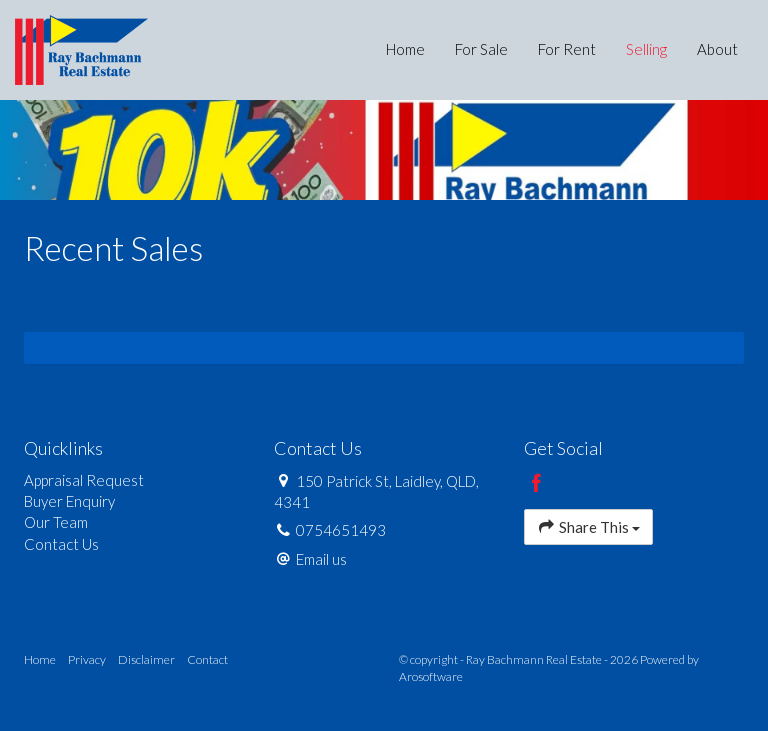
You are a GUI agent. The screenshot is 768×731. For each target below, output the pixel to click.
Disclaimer (146, 659)
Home (405, 49)
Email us (321, 559)
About (717, 49)
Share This (588, 526)
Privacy (87, 659)
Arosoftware (431, 676)
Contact (207, 659)
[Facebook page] (537, 484)
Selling (646, 49)
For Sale (481, 49)
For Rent (567, 49)
